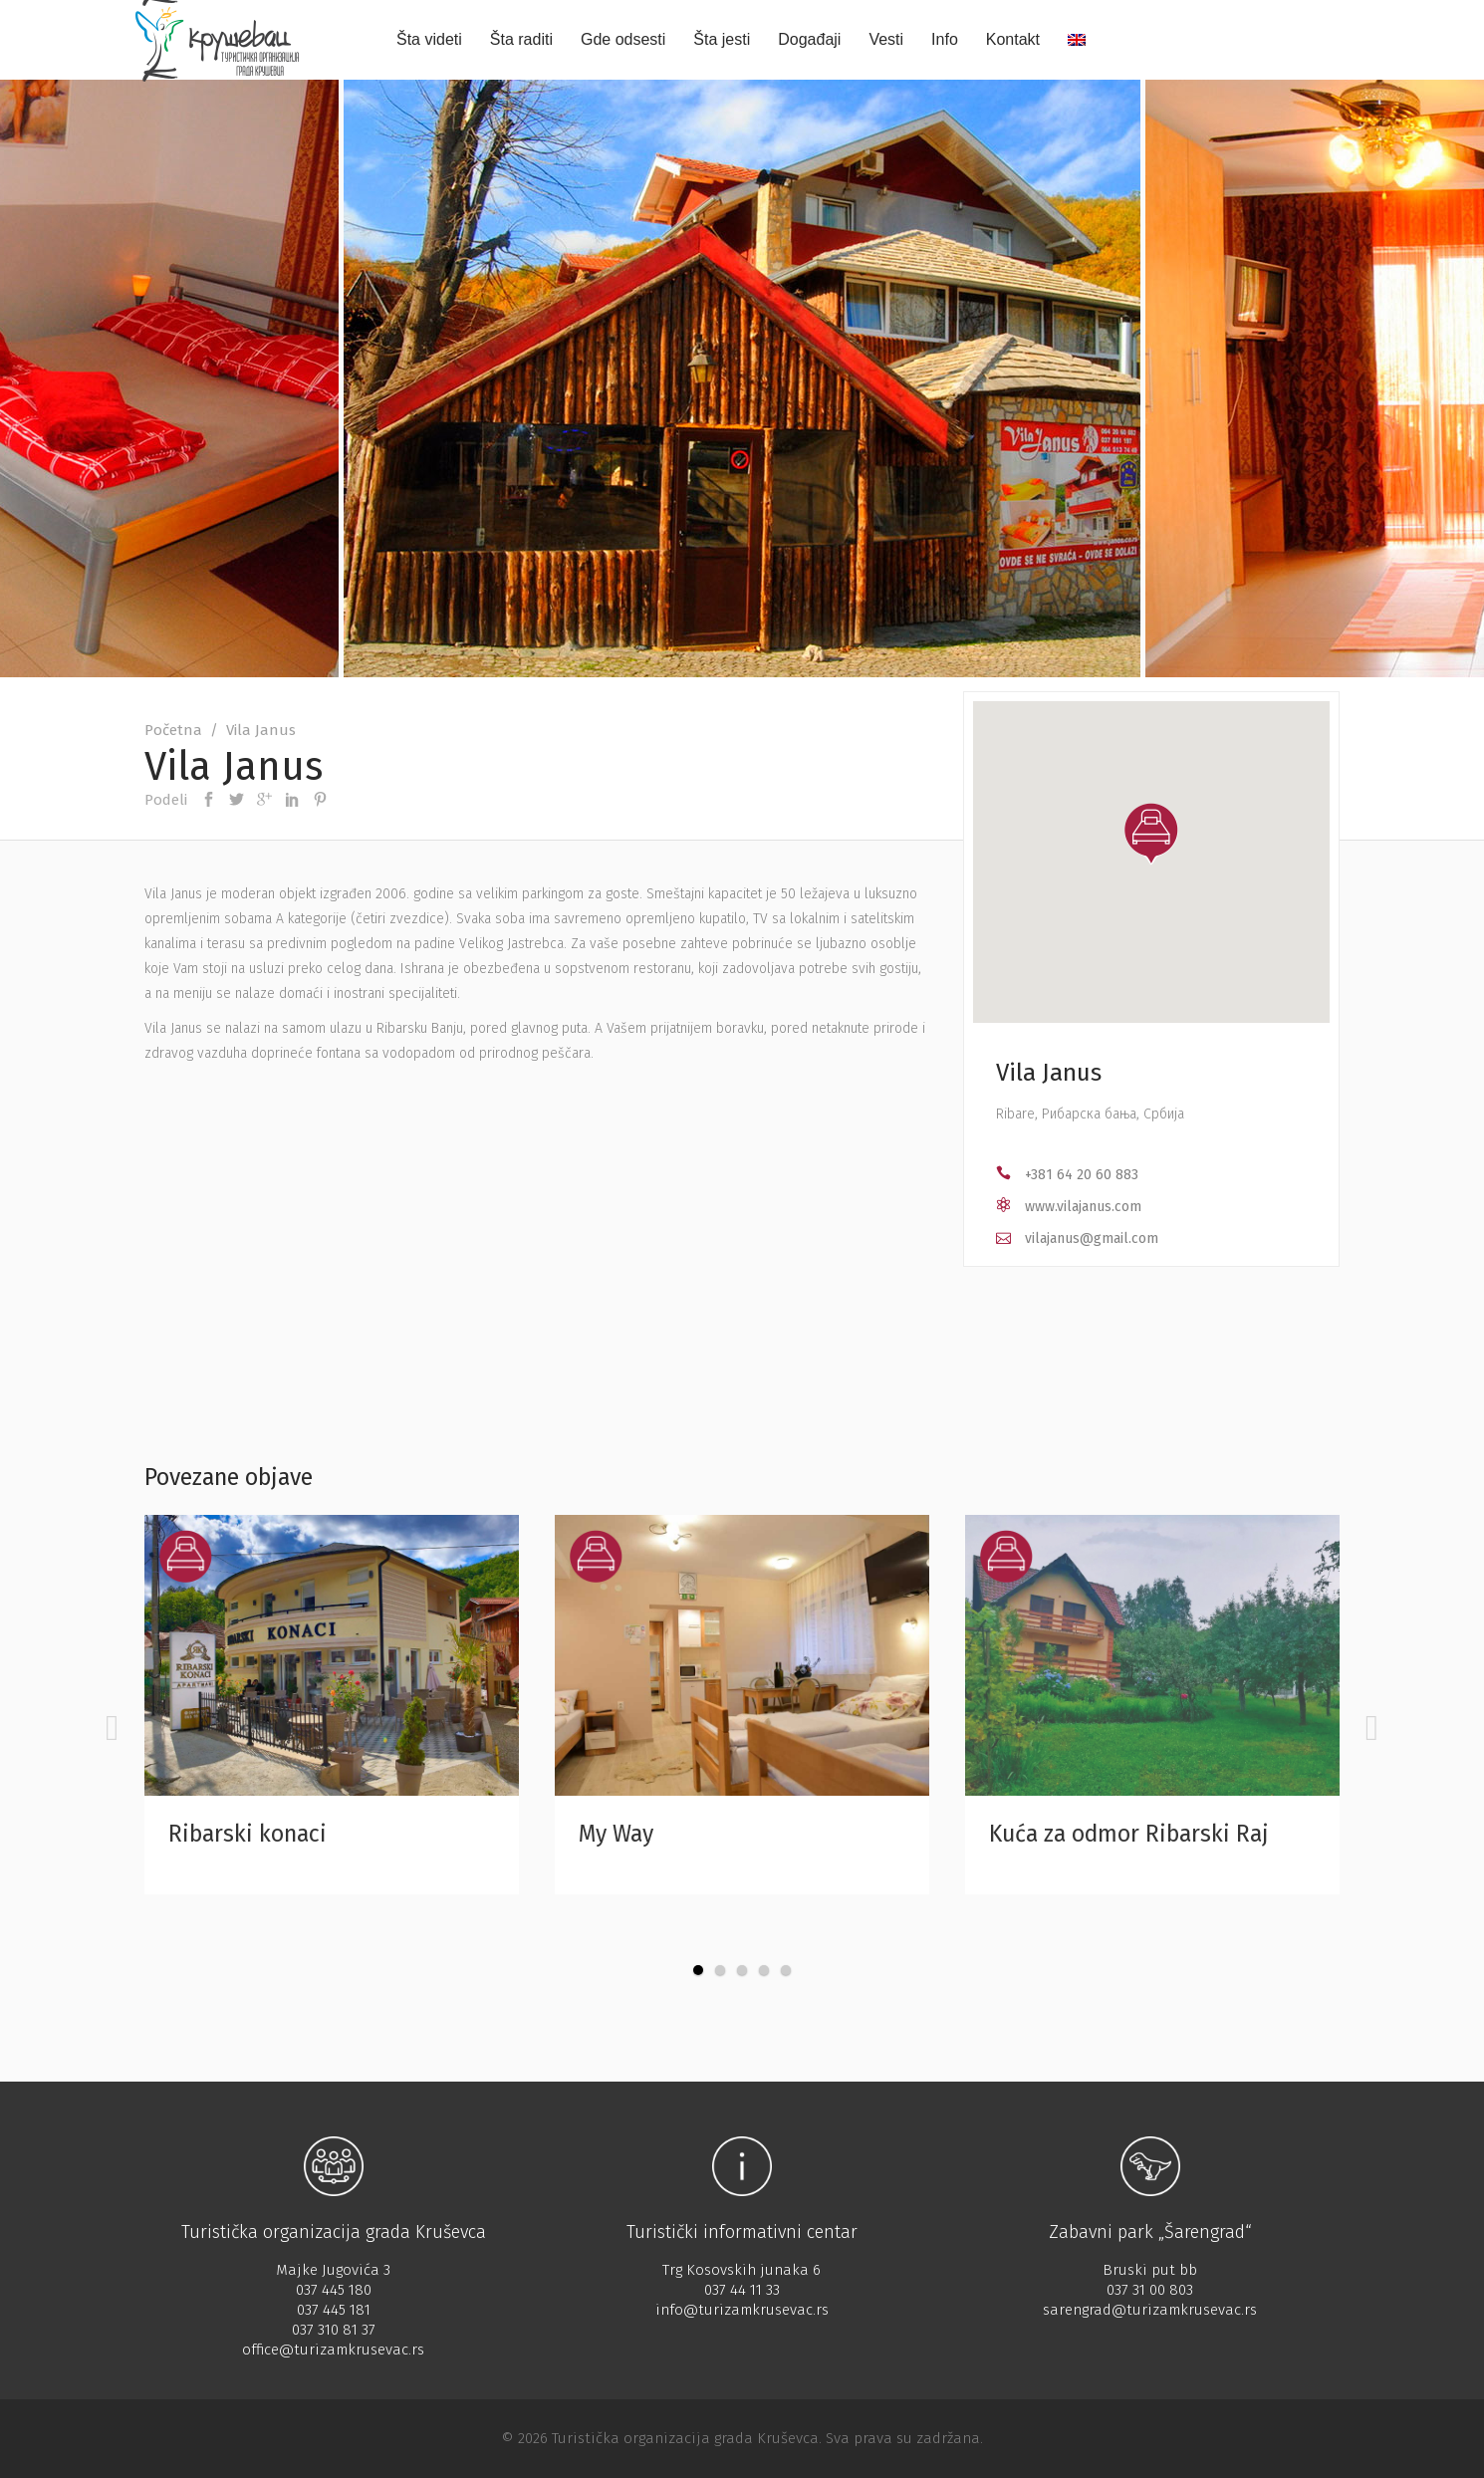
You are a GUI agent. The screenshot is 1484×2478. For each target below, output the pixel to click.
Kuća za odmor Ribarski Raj (1129, 1834)
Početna (173, 730)
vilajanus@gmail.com (1091, 1238)
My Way (616, 1834)
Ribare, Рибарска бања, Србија (1090, 1114)
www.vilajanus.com (1083, 1206)
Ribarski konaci (247, 1834)
